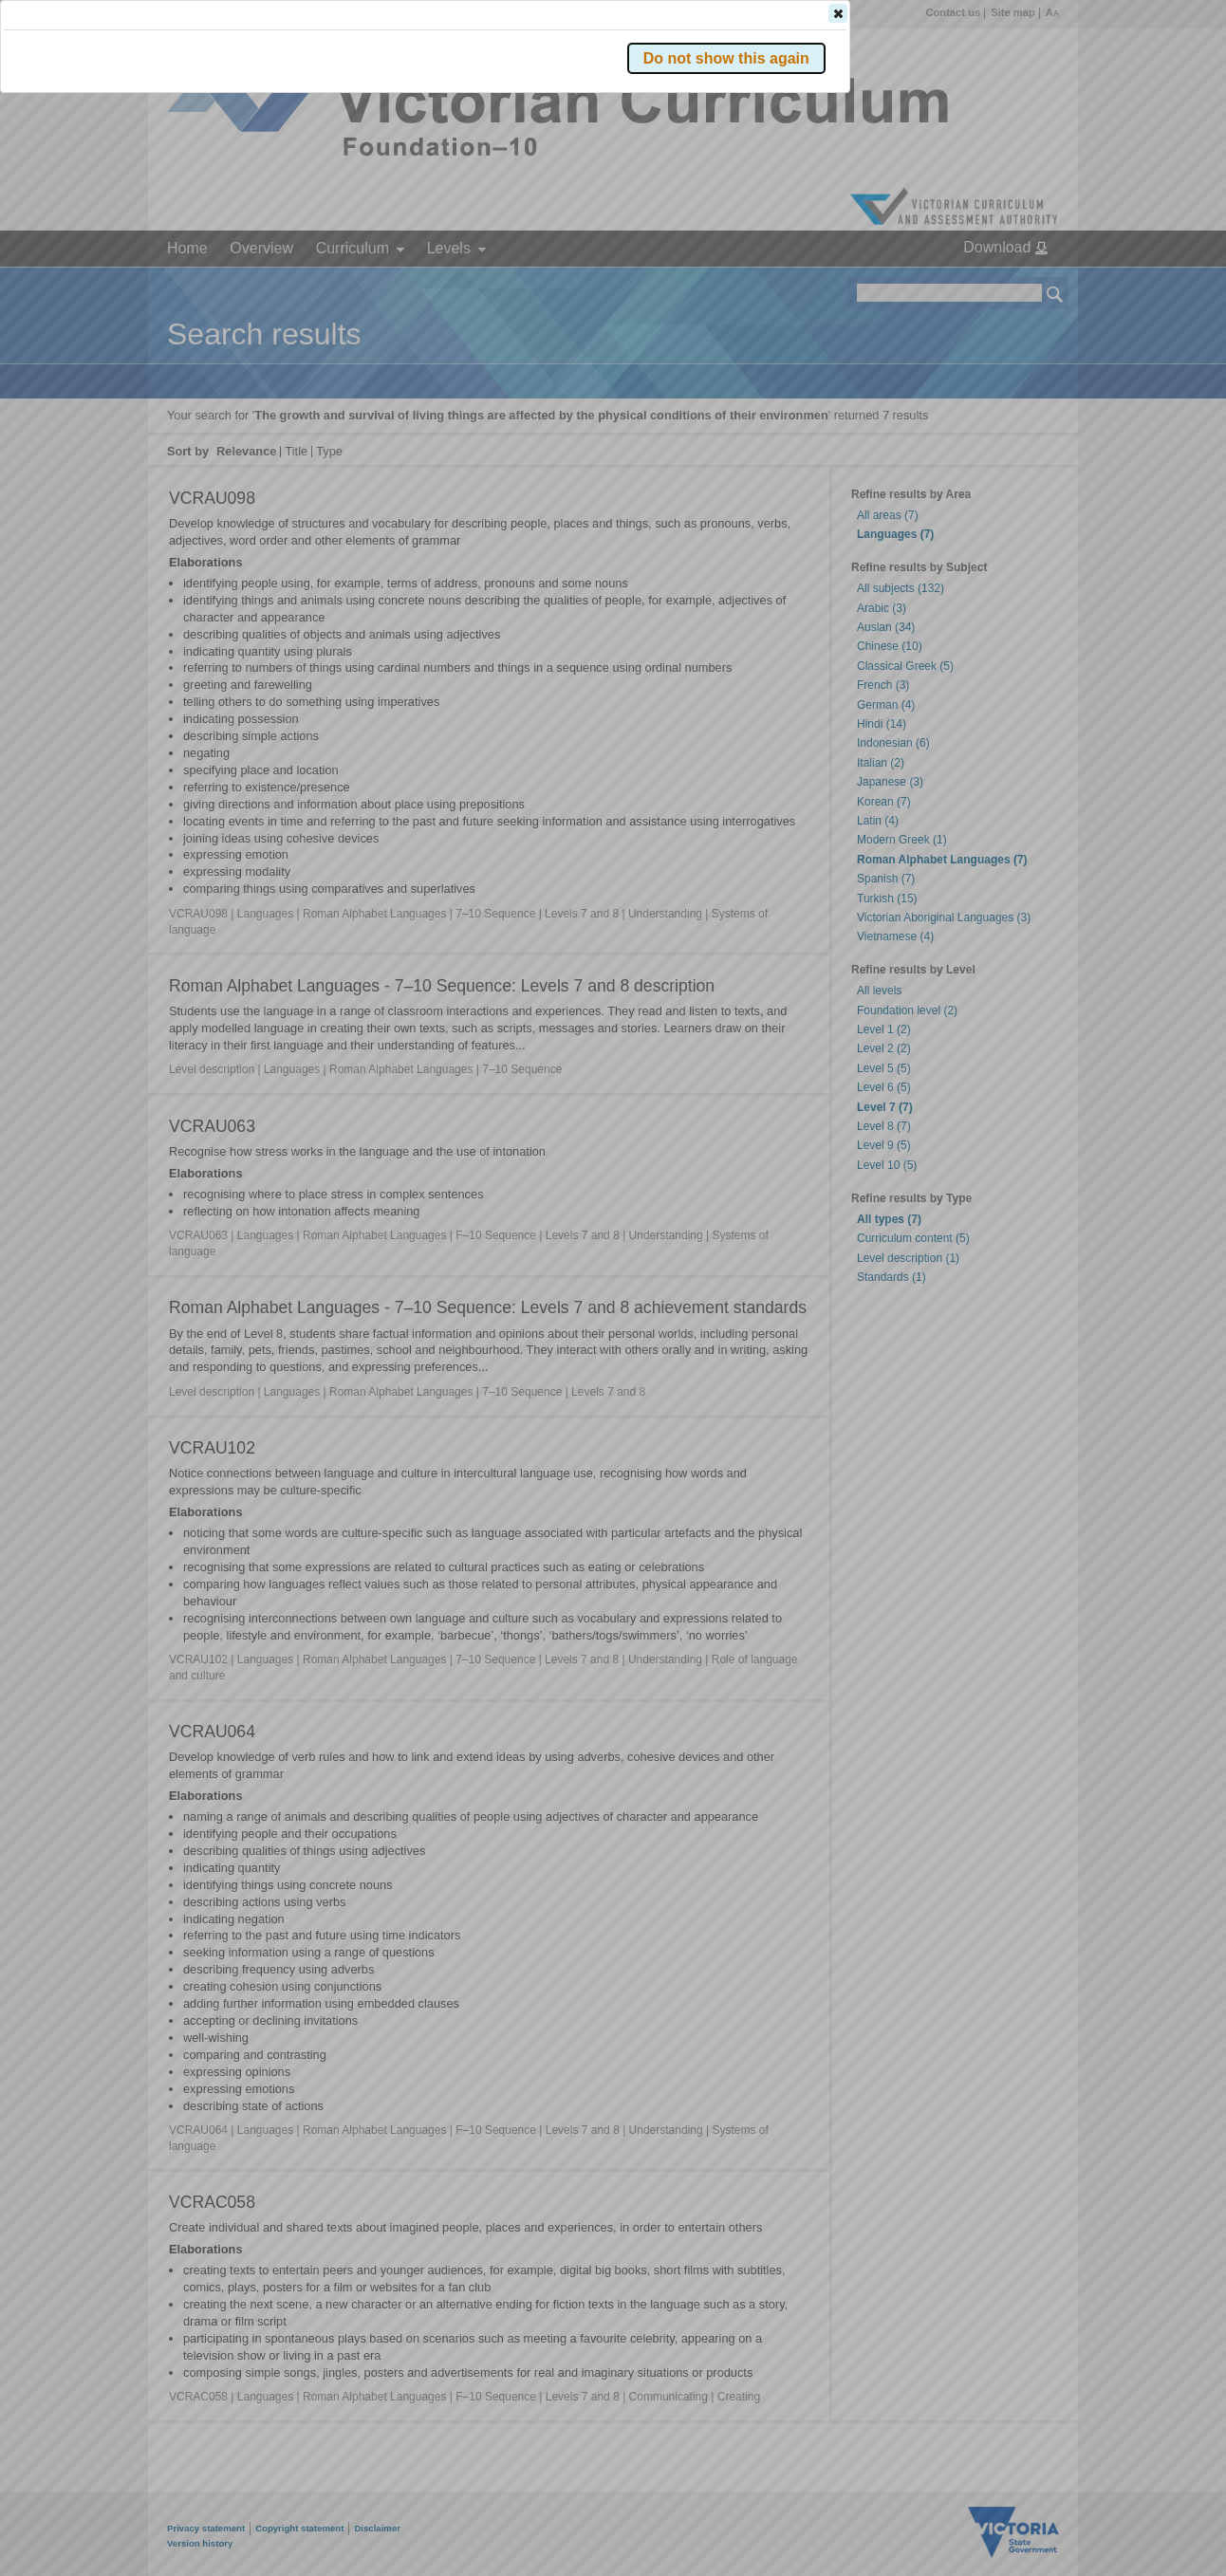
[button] (1021, 283)
